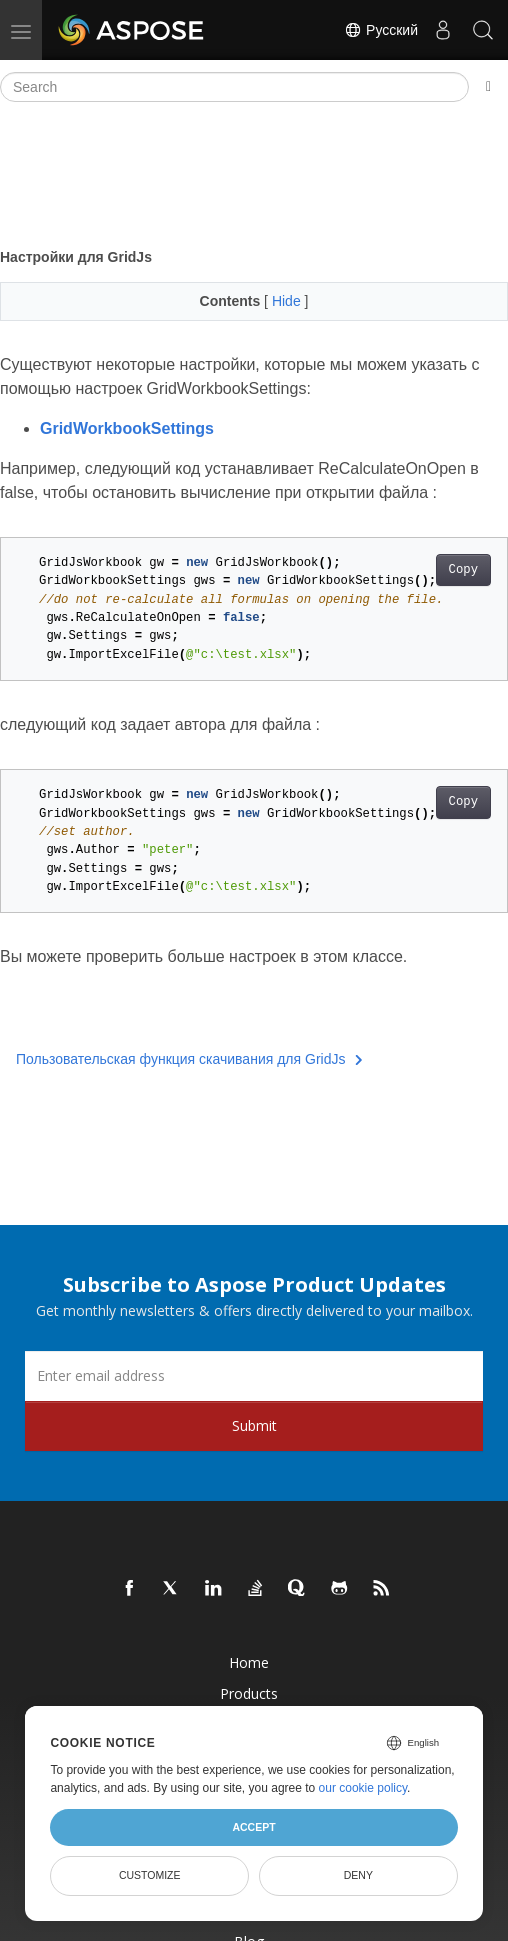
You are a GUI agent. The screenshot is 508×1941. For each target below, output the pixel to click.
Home (249, 1662)
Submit (254, 1425)
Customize (150, 1875)
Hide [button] (288, 301)
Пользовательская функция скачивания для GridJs (189, 1059)
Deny (358, 1875)
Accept (253, 1827)
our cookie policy (363, 1788)
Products (249, 1693)
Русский (381, 30)
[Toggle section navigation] (488, 87)
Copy (463, 570)
